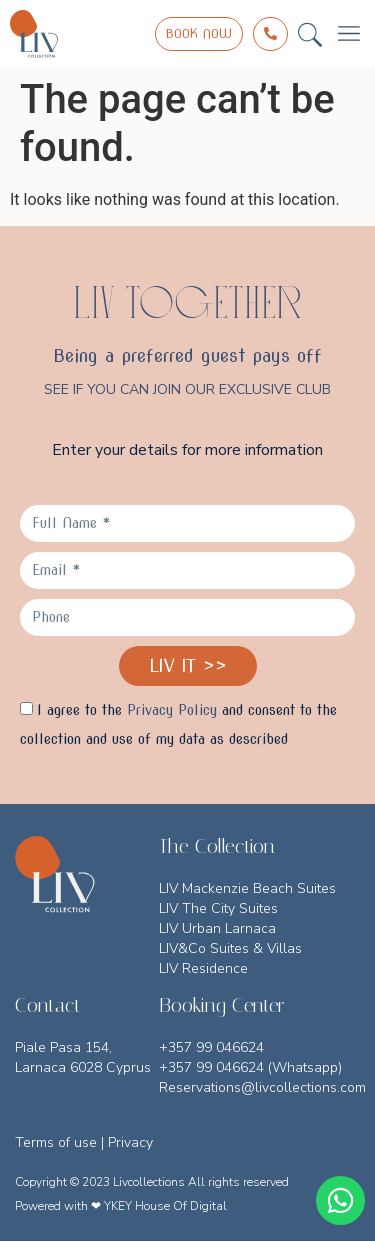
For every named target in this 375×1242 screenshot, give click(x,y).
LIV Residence (203, 968)
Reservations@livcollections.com (262, 1087)
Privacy (130, 1142)
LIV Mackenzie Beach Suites (247, 888)
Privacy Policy (172, 710)
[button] (310, 34)
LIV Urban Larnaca (217, 928)
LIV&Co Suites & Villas (230, 948)
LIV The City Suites (218, 908)
